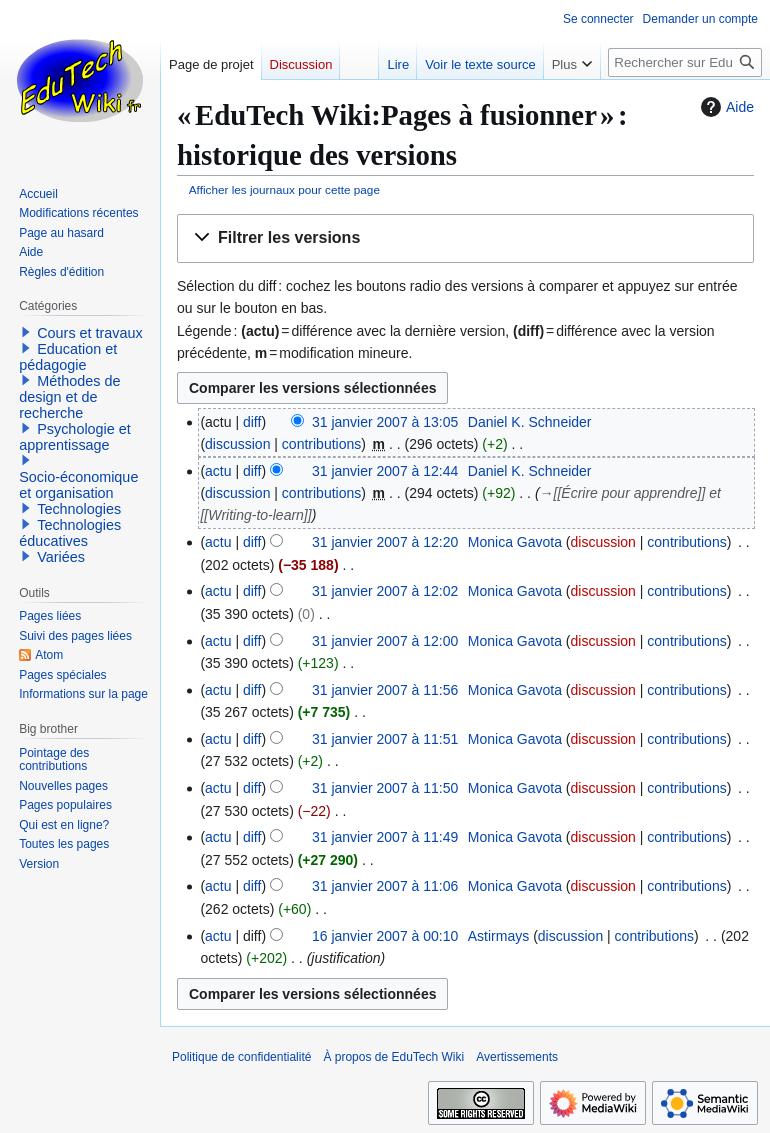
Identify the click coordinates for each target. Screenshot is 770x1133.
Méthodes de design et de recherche (69, 397)
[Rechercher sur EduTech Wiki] (685, 62)
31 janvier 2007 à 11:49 (385, 837)
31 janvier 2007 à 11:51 (385, 739)
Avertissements (517, 1057)
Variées (61, 557)
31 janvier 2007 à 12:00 (385, 641)
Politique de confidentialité (241, 1057)
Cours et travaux (90, 333)
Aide (725, 107)
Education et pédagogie (68, 357)
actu (218, 471)
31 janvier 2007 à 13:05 (385, 422)
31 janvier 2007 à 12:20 (385, 542)
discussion (237, 444)
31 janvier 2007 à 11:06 (385, 886)
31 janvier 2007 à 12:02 (385, 591)
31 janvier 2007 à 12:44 (385, 471)
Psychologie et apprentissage (75, 437)
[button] (465, 238)
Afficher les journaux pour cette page (284, 189)
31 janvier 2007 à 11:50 (385, 788)
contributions (321, 444)
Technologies (79, 509)
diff (252, 422)
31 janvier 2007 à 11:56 (385, 690)
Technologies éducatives (70, 533)
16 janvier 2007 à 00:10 (385, 936)
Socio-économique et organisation (78, 485)
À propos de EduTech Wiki (393, 1057)
